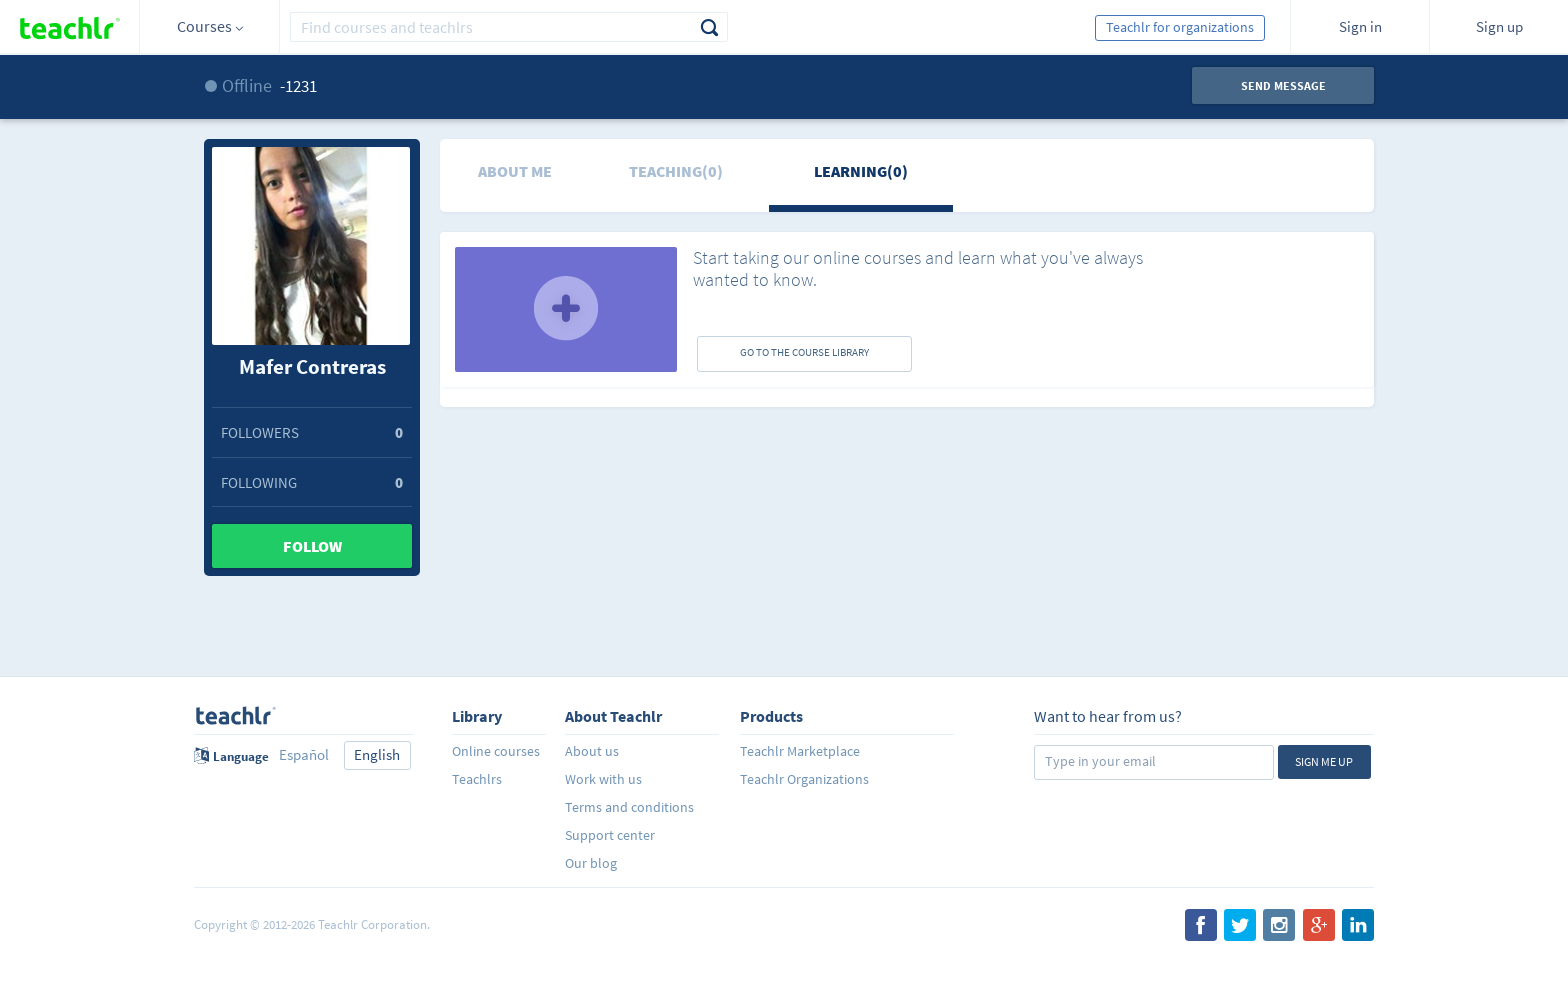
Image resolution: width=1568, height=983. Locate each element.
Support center (610, 835)
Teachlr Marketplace (800, 751)
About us (592, 751)
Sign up (1499, 26)
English (377, 754)
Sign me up (1324, 761)
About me (515, 171)
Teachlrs (477, 779)
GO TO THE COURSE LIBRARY (804, 352)
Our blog (591, 863)
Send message (1283, 85)
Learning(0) (861, 171)
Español (304, 754)
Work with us (603, 779)
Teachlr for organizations (1180, 27)
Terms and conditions (629, 807)
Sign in (1360, 26)
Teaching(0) (676, 171)
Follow (312, 546)
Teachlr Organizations (804, 779)
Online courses (496, 751)
